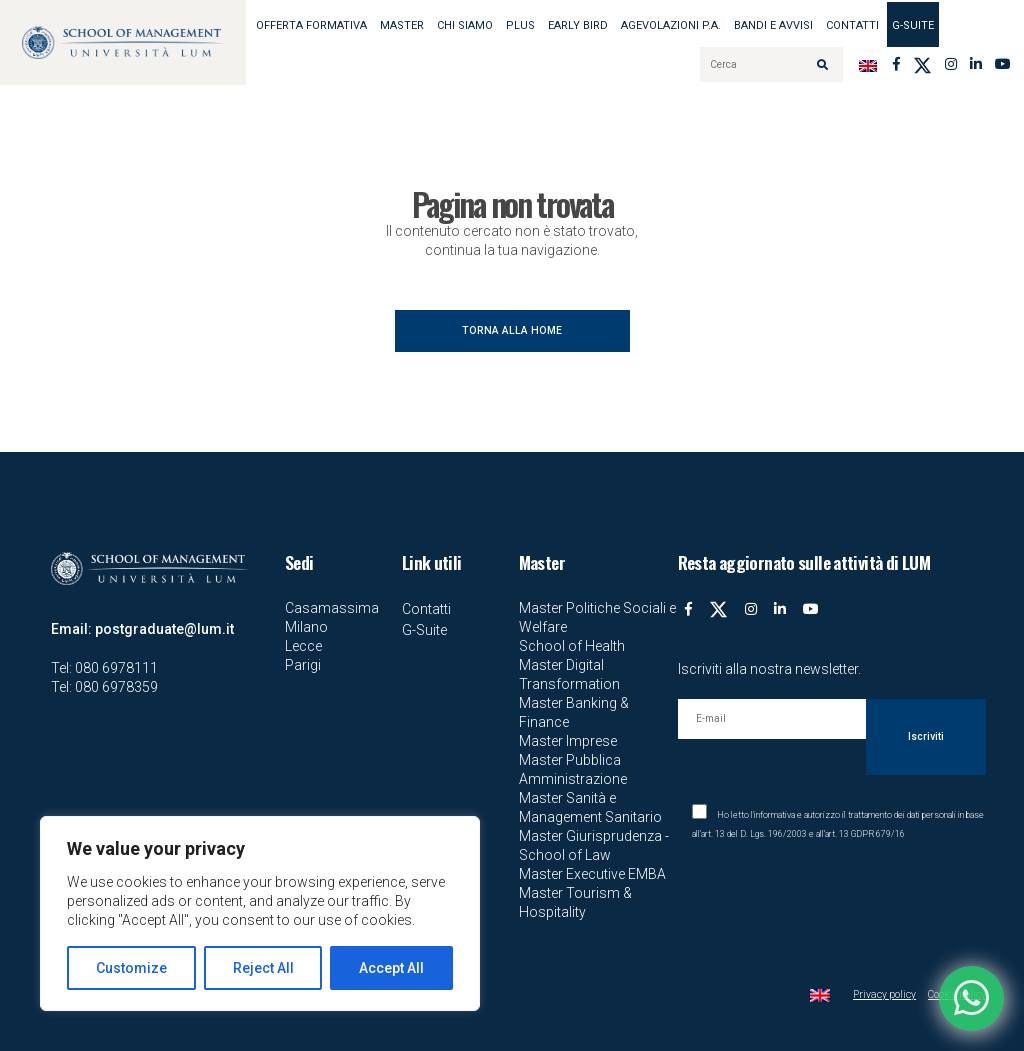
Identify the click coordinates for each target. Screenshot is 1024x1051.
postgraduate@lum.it (164, 629)
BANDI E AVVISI (773, 25)
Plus (520, 25)
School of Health (572, 646)
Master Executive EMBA (592, 874)
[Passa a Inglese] (868, 64)
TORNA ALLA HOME (512, 330)
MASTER (402, 25)
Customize (131, 968)
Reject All (263, 968)
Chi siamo (465, 25)
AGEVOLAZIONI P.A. (671, 25)
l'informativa (773, 815)
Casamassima (332, 608)
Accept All (391, 968)
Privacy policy (884, 994)
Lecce (303, 646)
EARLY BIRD (578, 25)
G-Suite (913, 25)
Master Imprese (568, 741)
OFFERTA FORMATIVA (311, 25)
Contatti (852, 25)
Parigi (303, 665)
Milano (306, 627)
